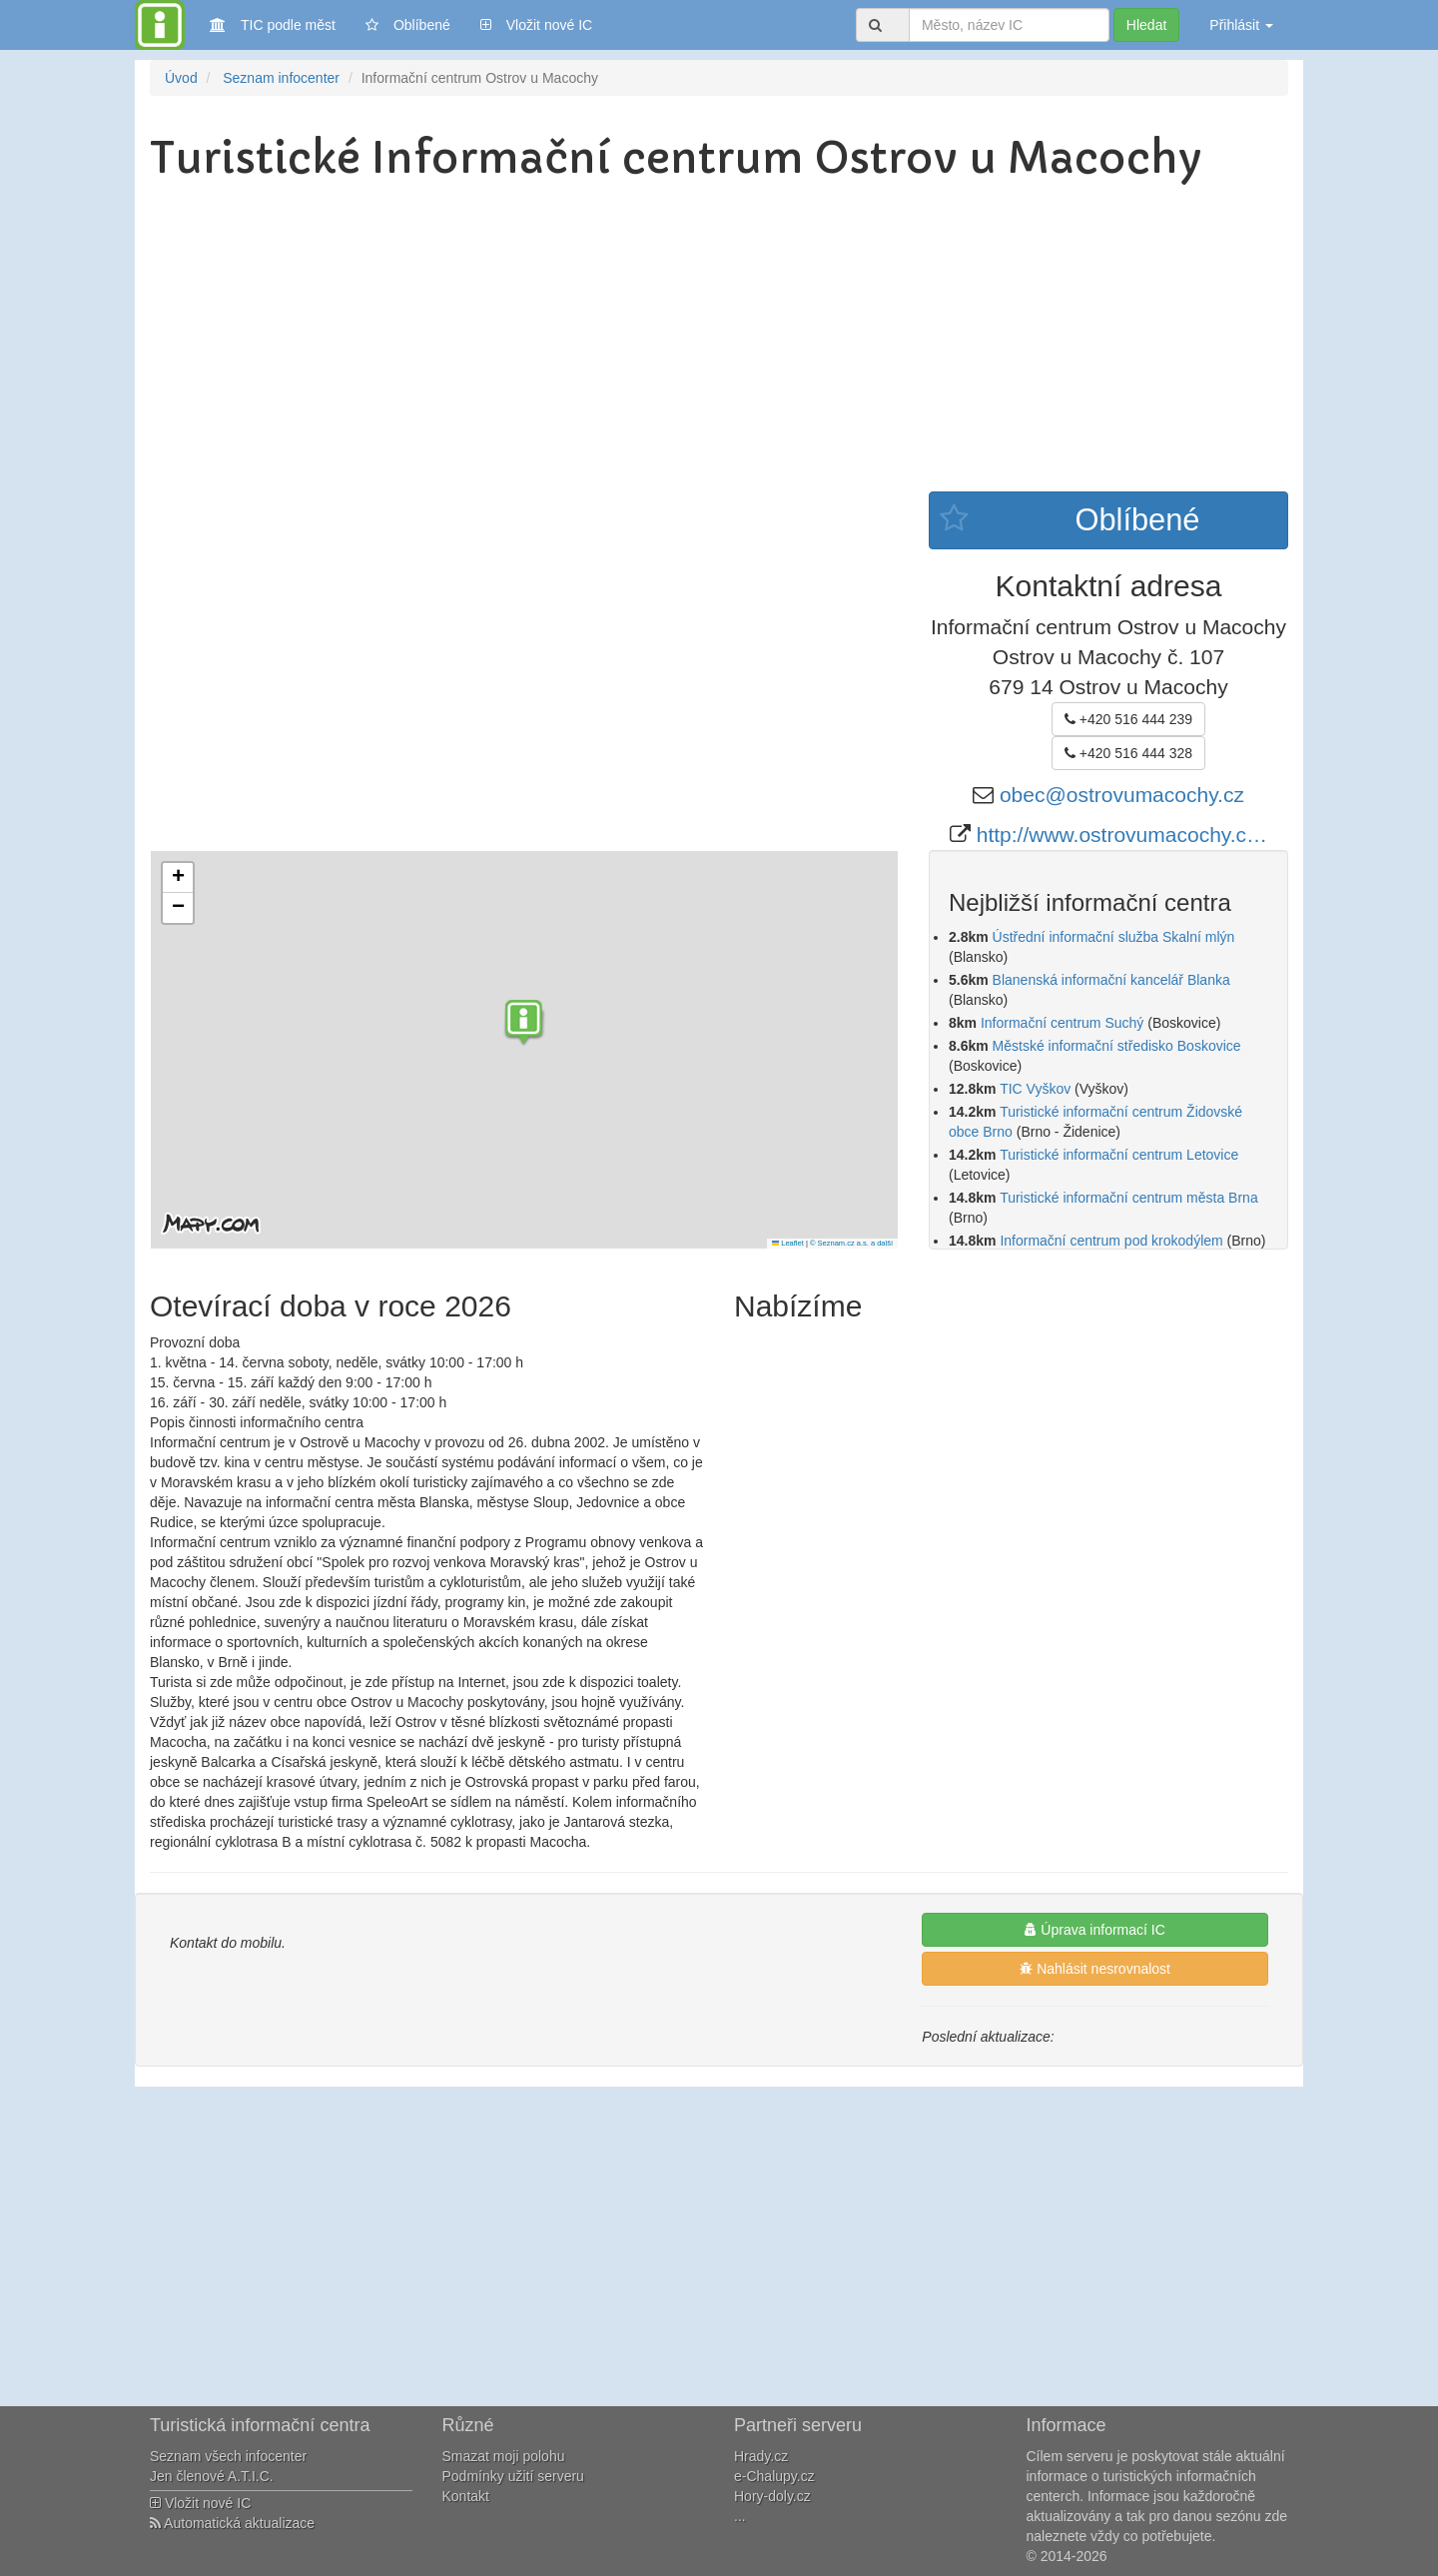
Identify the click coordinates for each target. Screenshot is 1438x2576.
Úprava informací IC (1094, 1930)
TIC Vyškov (1035, 1089)
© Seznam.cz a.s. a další (851, 1243)
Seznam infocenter (281, 78)
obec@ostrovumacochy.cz (1122, 794)
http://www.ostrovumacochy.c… (1122, 834)
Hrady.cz (761, 2456)
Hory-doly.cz (772, 2496)
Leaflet (788, 1243)
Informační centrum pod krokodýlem (1111, 1241)
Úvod (181, 78)
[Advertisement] (719, 341)
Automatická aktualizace (232, 2523)
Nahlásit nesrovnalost (1095, 1969)
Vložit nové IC (536, 23)
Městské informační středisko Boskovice (1117, 1046)
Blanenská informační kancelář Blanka (1111, 980)
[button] (524, 1025)
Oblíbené (407, 25)
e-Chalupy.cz (774, 2476)
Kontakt (465, 2496)
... (740, 2516)
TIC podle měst (273, 23)
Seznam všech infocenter (228, 2456)
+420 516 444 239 (1128, 719)
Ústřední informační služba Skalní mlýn (1114, 937)
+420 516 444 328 (1128, 753)
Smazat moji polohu (503, 2456)
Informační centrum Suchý (1062, 1023)
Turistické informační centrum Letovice (1119, 1155)
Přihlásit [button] (1241, 25)
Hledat (1146, 25)
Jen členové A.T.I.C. (212, 2476)
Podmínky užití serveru (513, 2476)
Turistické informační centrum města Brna (1129, 1198)
